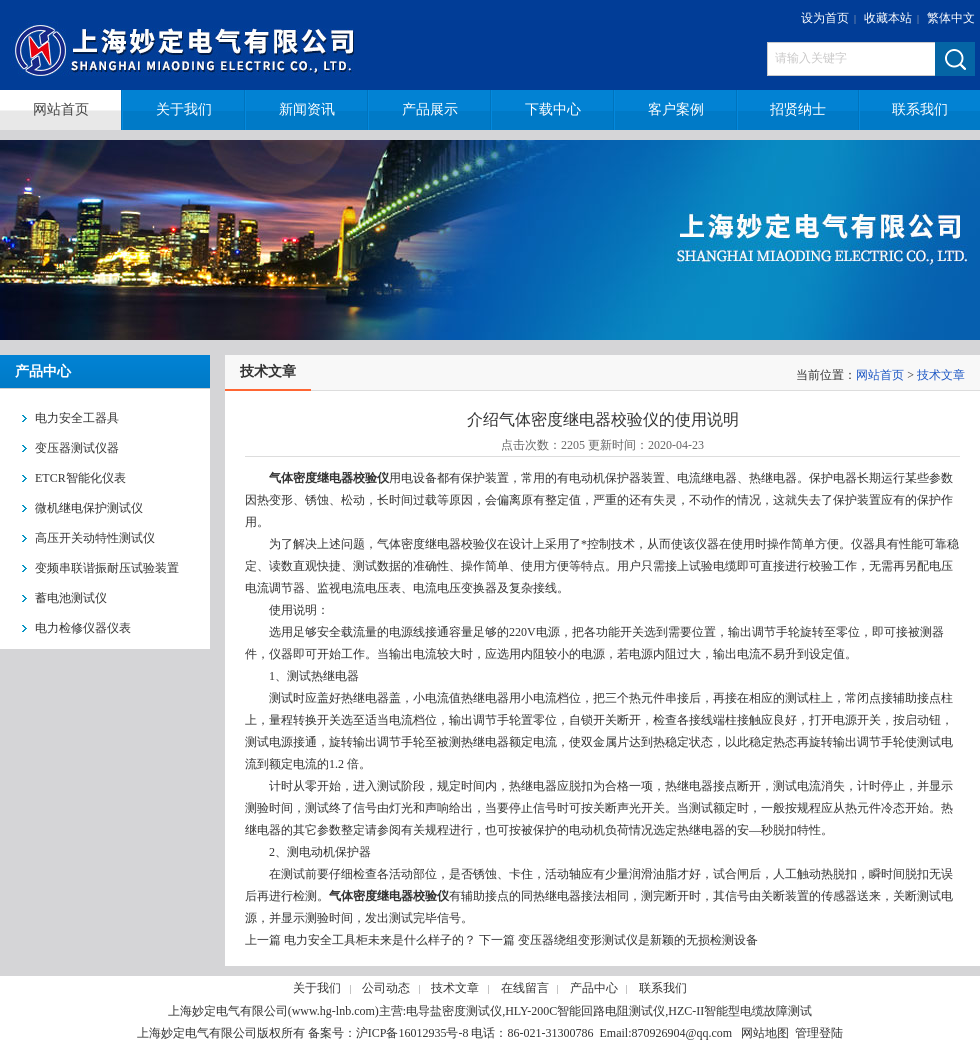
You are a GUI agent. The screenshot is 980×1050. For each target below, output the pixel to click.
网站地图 (765, 1033)
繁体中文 (951, 18)
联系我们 (663, 988)
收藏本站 (888, 18)
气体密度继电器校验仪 (329, 478)
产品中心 (594, 988)
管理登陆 (819, 1033)
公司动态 (386, 988)
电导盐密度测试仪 (454, 1011)
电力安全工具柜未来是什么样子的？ (380, 940)
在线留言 (525, 988)
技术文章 (941, 375)
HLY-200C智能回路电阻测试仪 (585, 1011)
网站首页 (880, 375)
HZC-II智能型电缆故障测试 (740, 1011)
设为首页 (825, 18)
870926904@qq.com (681, 1033)
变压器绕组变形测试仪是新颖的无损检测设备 (638, 940)
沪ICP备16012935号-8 (412, 1033)
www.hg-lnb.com (333, 1011)
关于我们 (317, 988)
